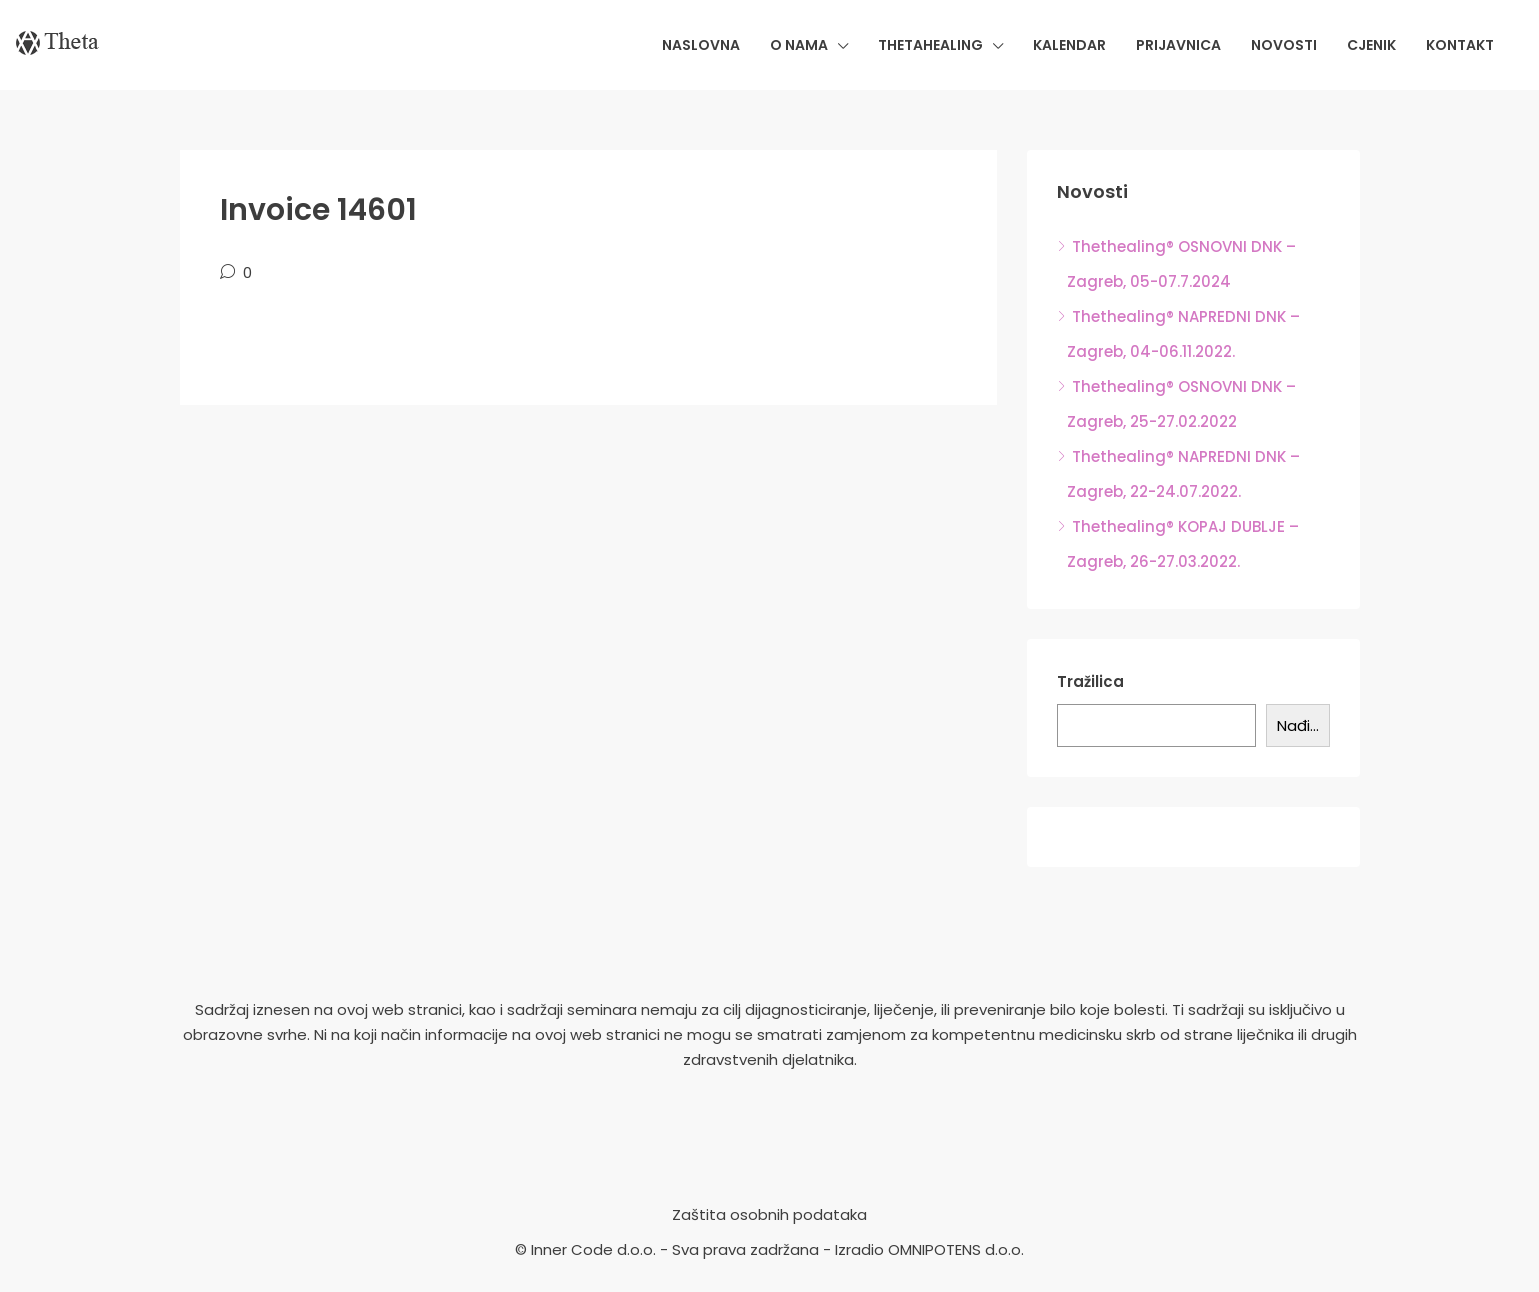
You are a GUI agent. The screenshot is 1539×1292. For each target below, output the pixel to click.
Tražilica (1090, 681)
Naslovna (701, 45)
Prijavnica (1178, 45)
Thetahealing (930, 45)
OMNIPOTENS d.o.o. (956, 1249)
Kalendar (1069, 45)
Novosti (1284, 45)
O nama (799, 45)
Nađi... (1298, 725)
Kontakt (1460, 45)
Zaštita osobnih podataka (769, 1214)
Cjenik (1371, 45)
